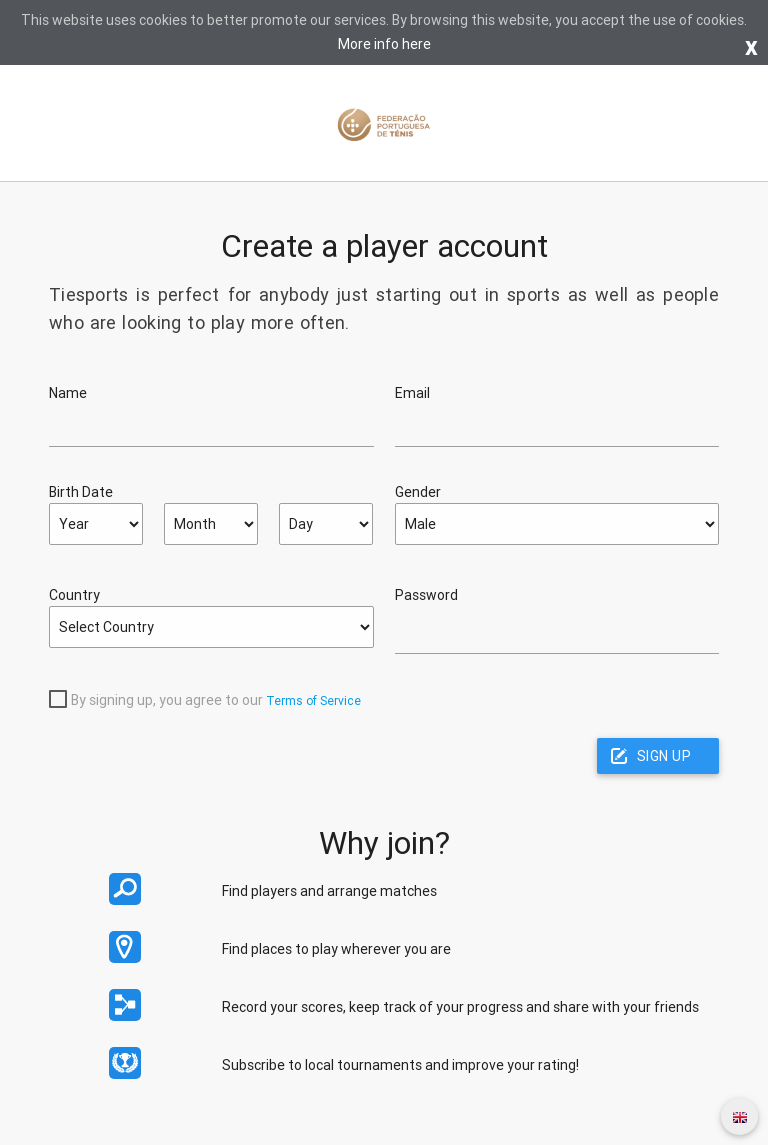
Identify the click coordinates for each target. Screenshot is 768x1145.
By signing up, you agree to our (167, 700)
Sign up (664, 756)
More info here (384, 44)
